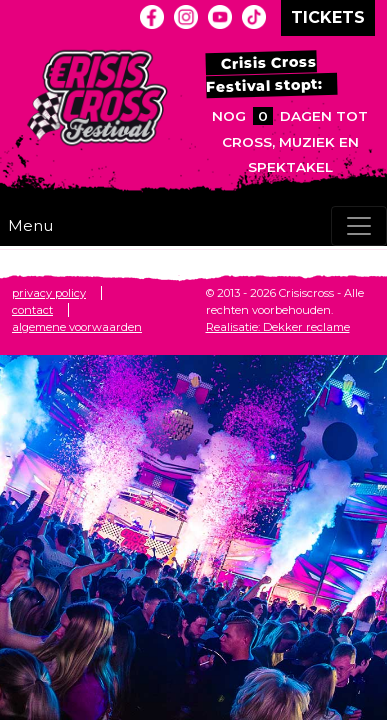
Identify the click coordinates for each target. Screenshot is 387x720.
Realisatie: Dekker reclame (278, 327)
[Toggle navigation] (359, 226)
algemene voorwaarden (77, 327)
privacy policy (49, 293)
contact (32, 310)
